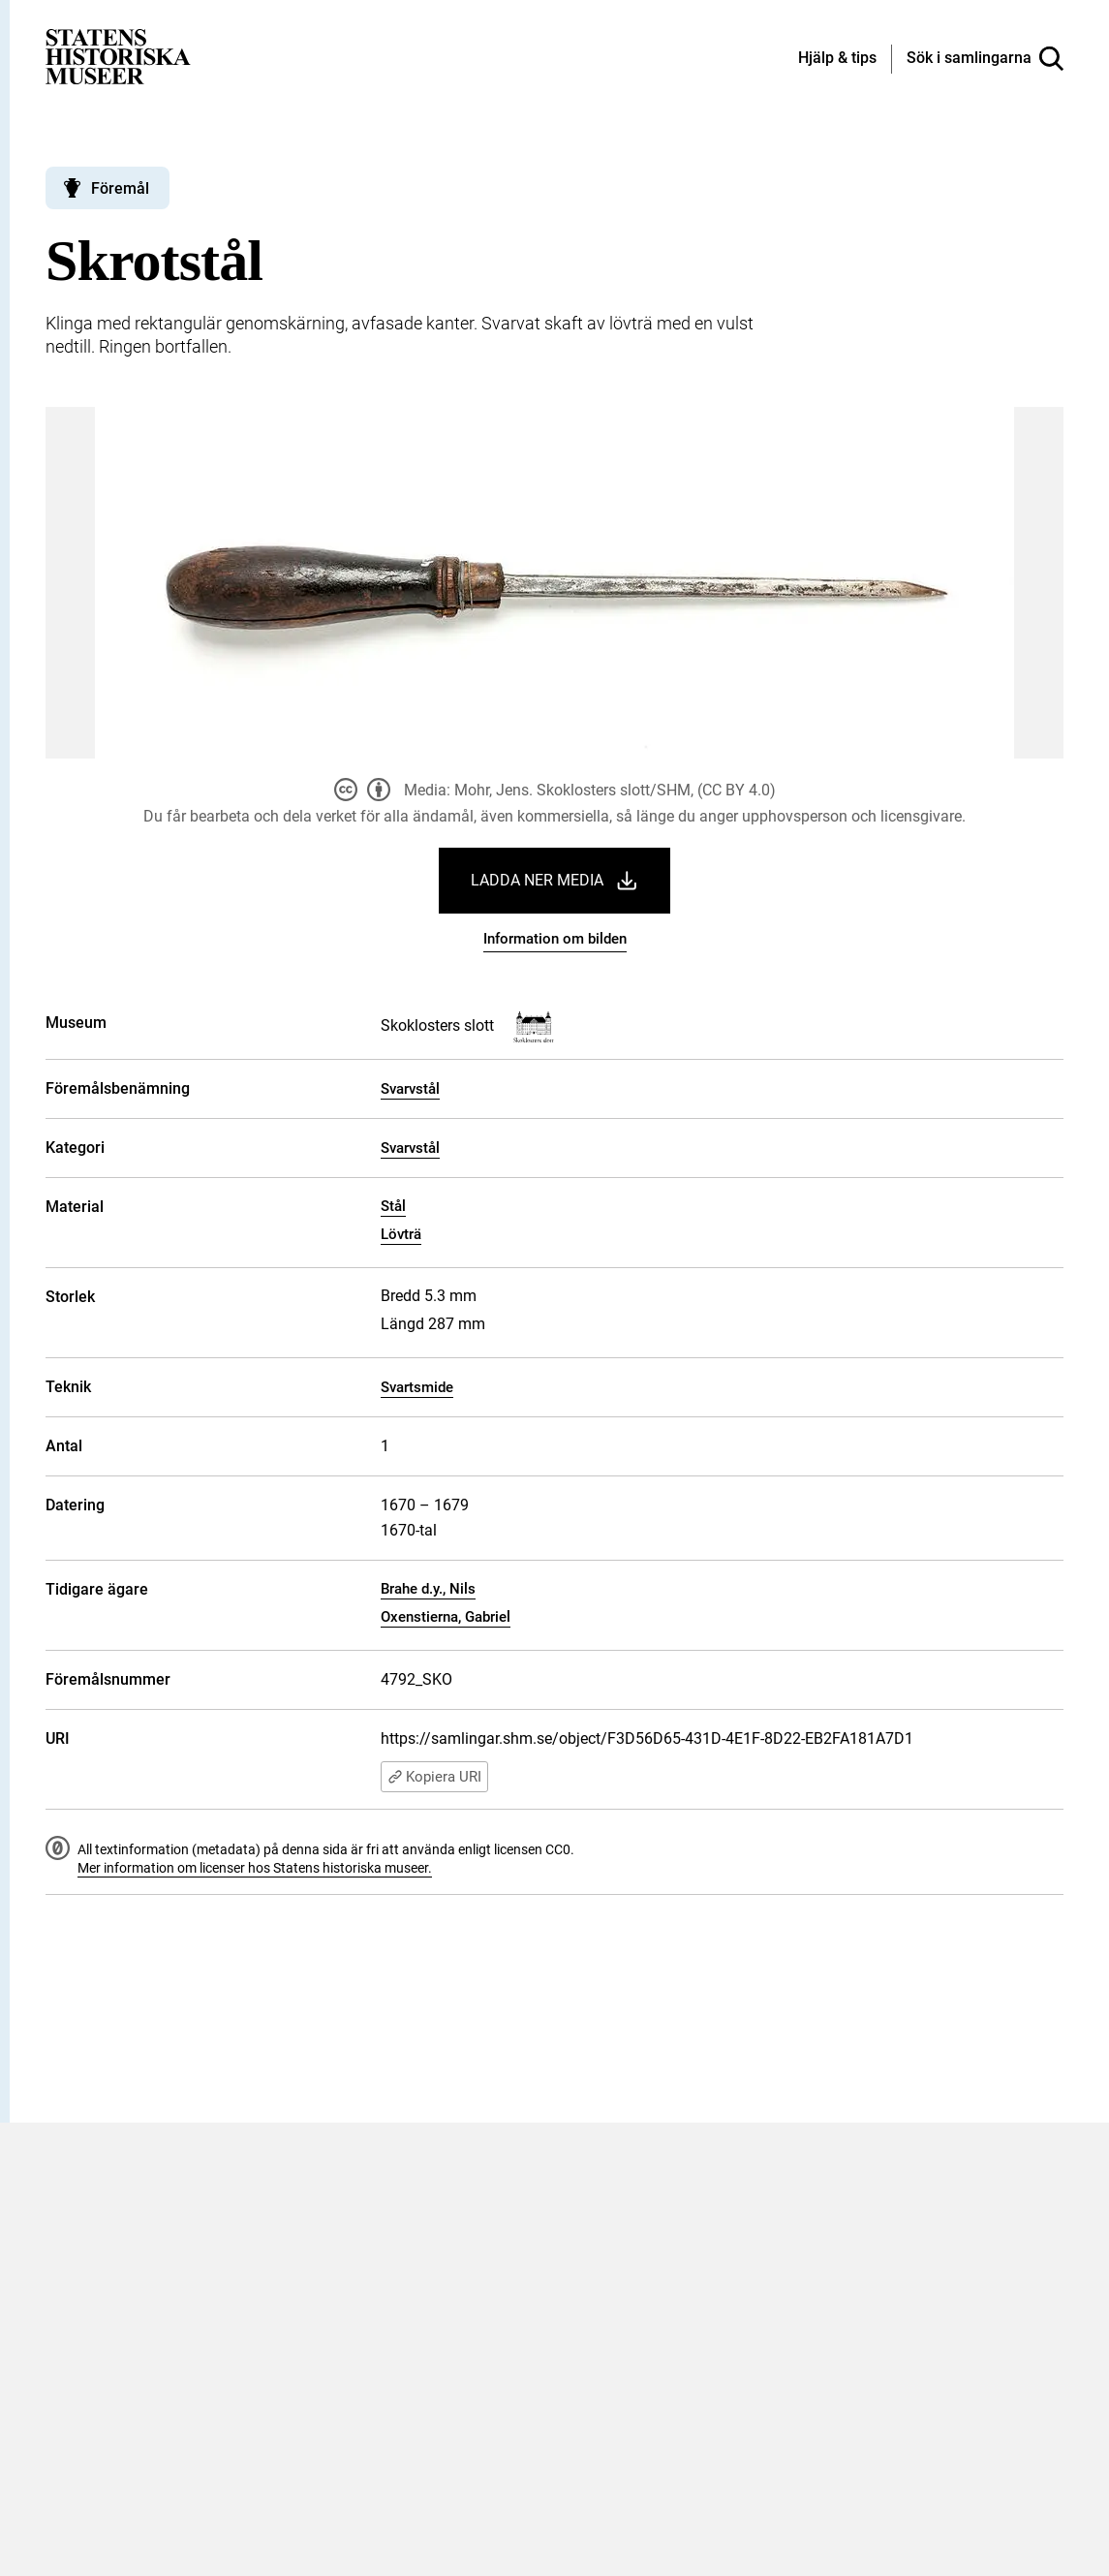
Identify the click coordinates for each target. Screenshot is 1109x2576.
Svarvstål (410, 1089)
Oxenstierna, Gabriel (445, 1617)
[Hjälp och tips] (837, 59)
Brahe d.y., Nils (428, 1589)
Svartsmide (417, 1387)
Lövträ (401, 1234)
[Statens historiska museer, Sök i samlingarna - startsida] (118, 55)
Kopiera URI (434, 1776)
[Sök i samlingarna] (985, 59)
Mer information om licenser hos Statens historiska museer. (254, 1868)
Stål (393, 1206)
